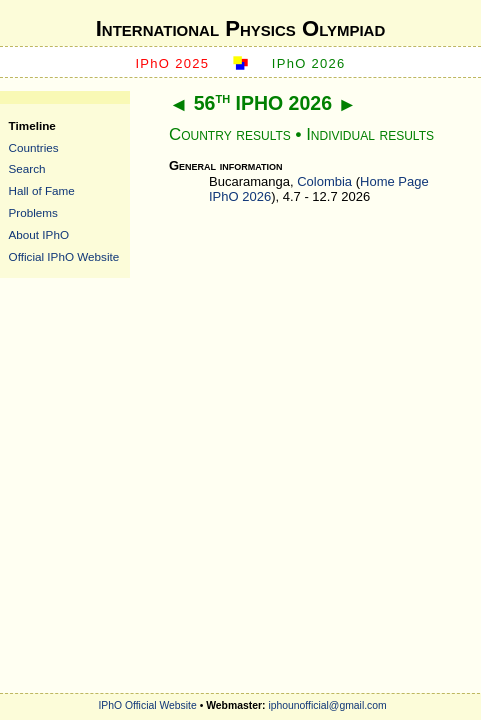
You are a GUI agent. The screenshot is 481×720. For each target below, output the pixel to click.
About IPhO (39, 234)
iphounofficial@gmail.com (327, 705)
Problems (33, 212)
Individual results (370, 134)
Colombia (324, 181)
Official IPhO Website (64, 256)
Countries (34, 147)
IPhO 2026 (309, 63)
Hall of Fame (42, 190)
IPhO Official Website (147, 705)
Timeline (32, 125)
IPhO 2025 (172, 63)
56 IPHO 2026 (263, 103)
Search (27, 168)
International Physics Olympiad (241, 28)
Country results (230, 134)
